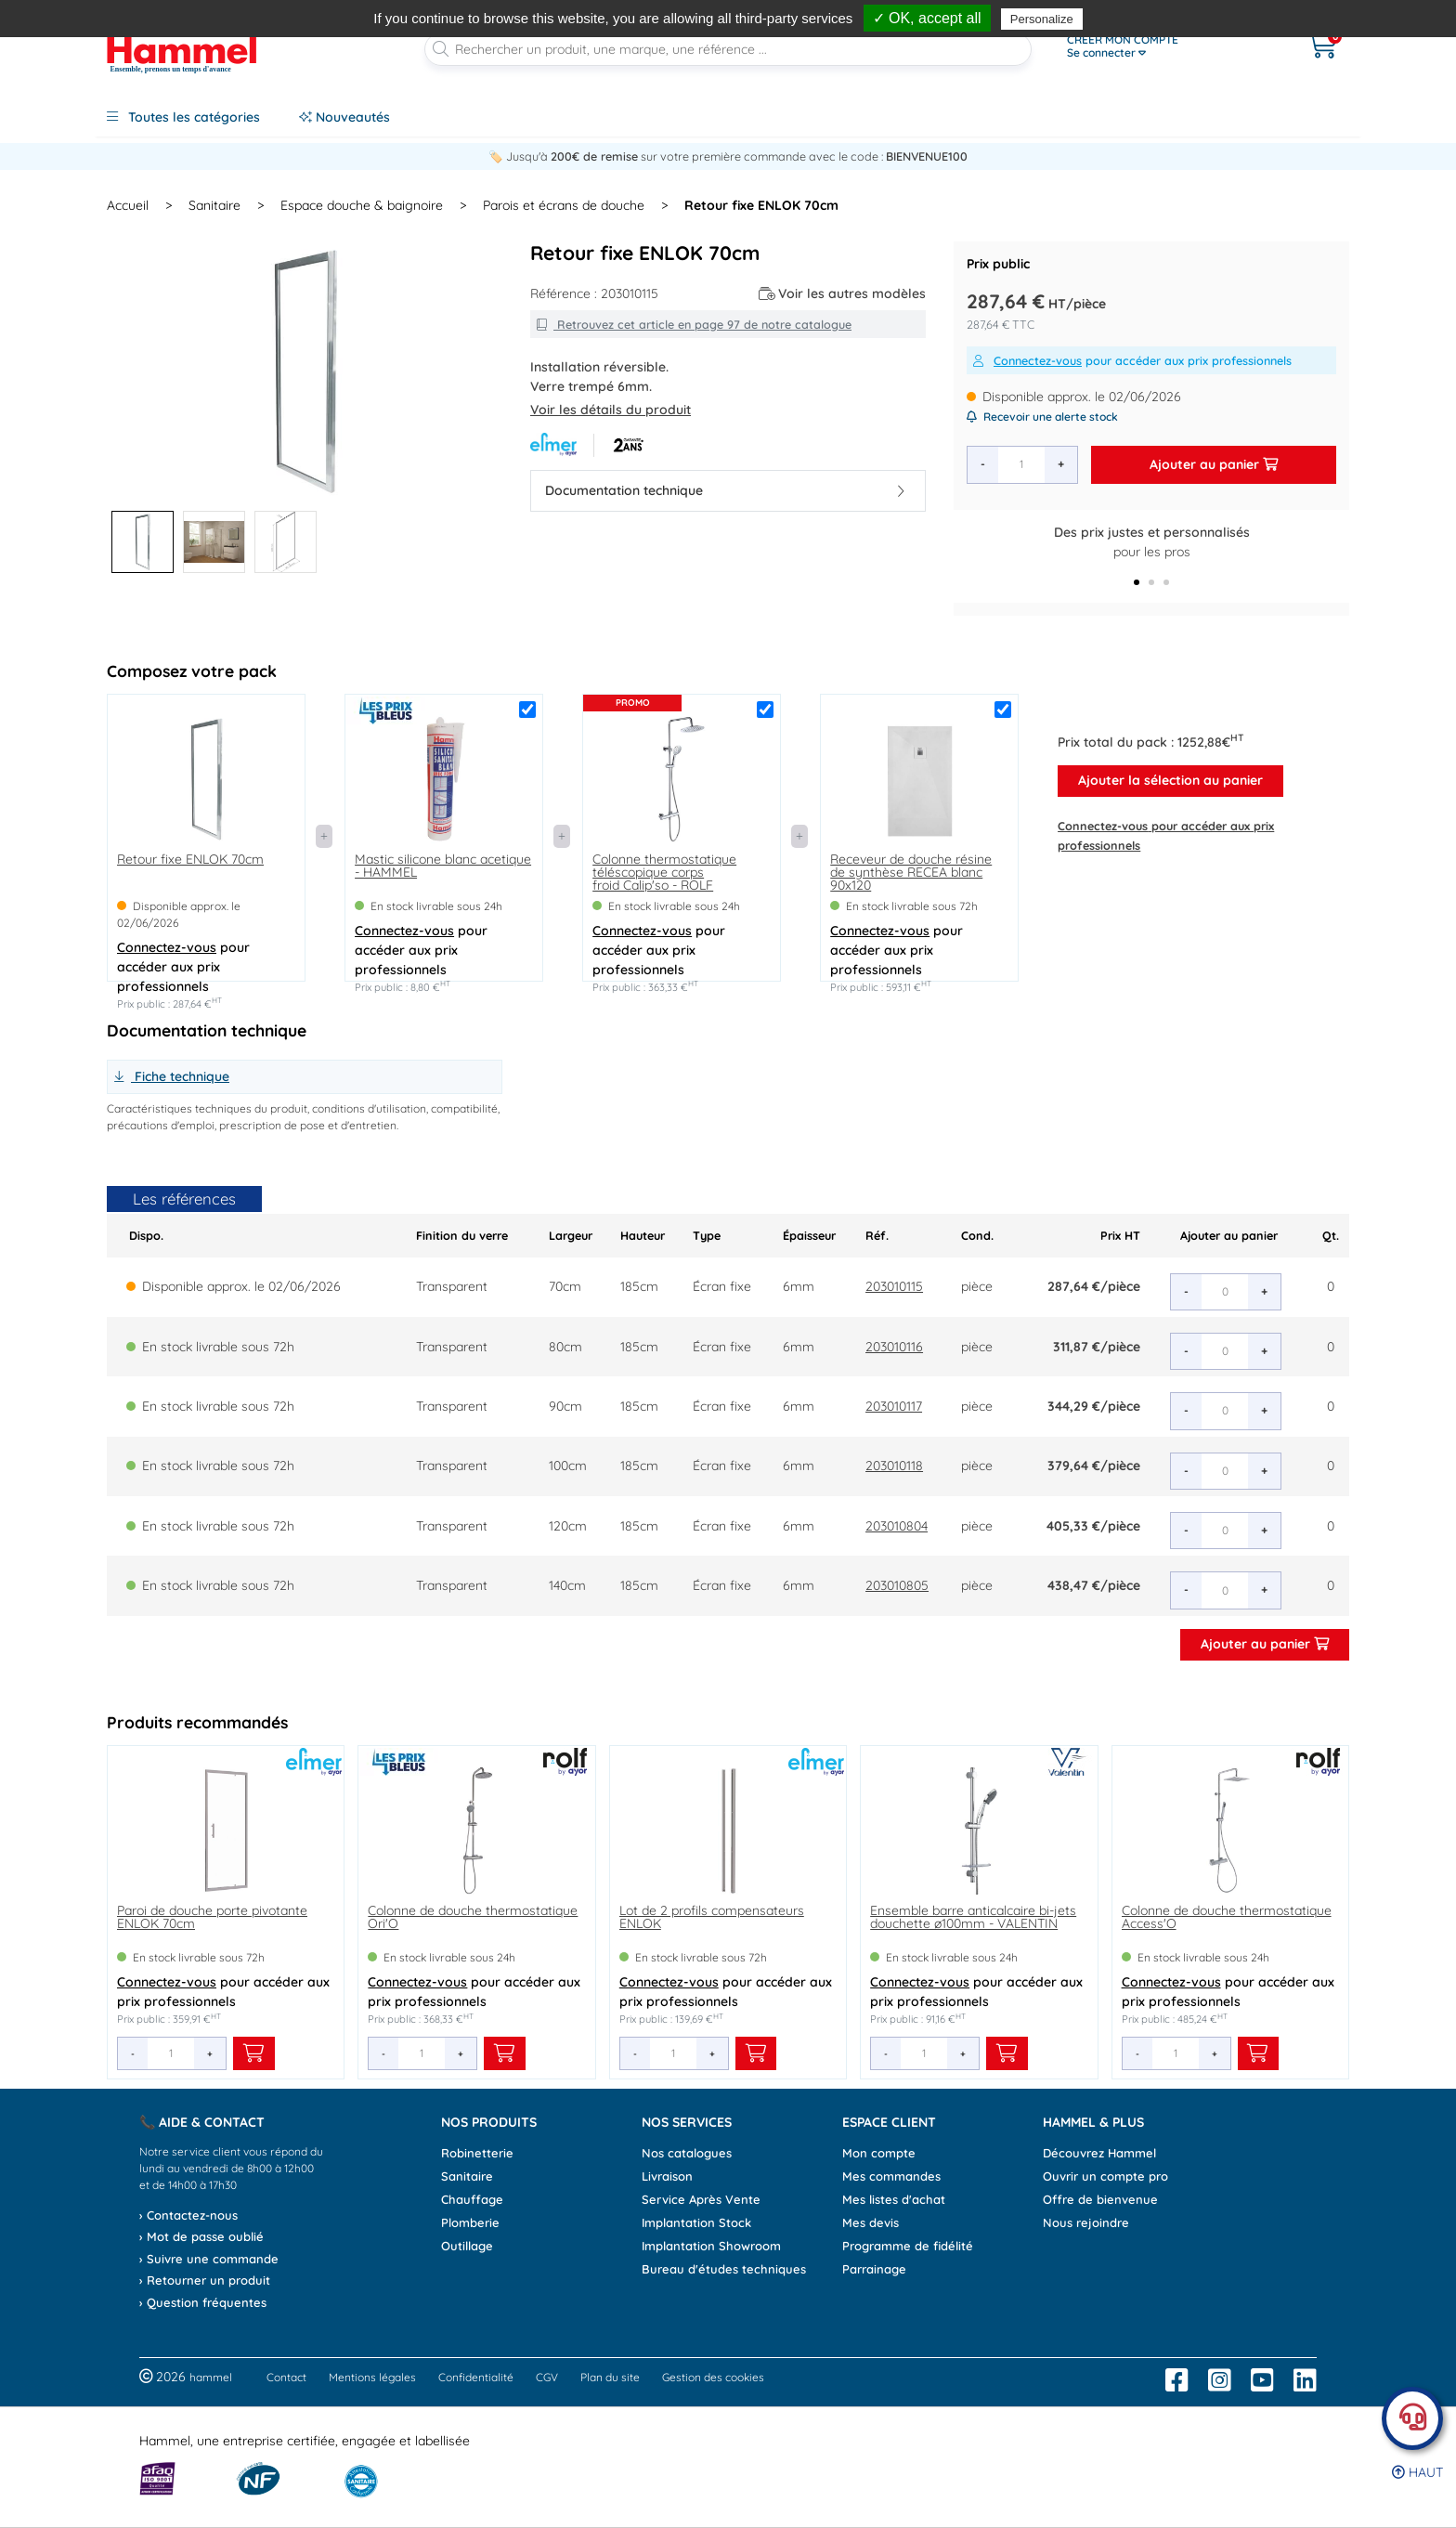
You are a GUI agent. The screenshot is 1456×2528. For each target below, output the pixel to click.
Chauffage (472, 2199)
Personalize (1041, 19)
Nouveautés (344, 117)
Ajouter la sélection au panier (1170, 780)
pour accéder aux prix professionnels (1132, 360)
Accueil (128, 205)
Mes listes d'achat (893, 2199)
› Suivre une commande (209, 2258)
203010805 (897, 1585)
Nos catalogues (687, 2152)
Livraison (667, 2176)
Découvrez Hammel (1099, 2152)
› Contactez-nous (188, 2215)
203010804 (896, 1526)
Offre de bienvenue (1100, 2199)
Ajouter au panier (1214, 464)
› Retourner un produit (204, 2280)
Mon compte (879, 2152)
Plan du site (610, 2377)
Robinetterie (477, 2152)
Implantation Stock (696, 2222)
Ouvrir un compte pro (1105, 2176)
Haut (1417, 2472)
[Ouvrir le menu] (1165, 46)
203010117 (893, 1406)
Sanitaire (467, 2176)
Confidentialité (476, 2377)
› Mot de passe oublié (201, 2236)
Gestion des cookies (713, 2377)
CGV (547, 2377)
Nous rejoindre (1086, 2222)
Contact (286, 2377)
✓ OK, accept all (927, 18)
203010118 (894, 1465)
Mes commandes (891, 2176)
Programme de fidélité (907, 2245)
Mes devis (870, 2222)
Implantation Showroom (711, 2245)
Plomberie (470, 2222)
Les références (184, 1198)
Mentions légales (372, 2377)
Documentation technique (724, 490)
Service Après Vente (701, 2199)
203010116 (894, 1346)
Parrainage (874, 2268)
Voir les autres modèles (843, 293)
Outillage (467, 2245)
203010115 (894, 1286)
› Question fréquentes (202, 2302)
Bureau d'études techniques (724, 2268)
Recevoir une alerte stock (1042, 417)
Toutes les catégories (183, 117)
